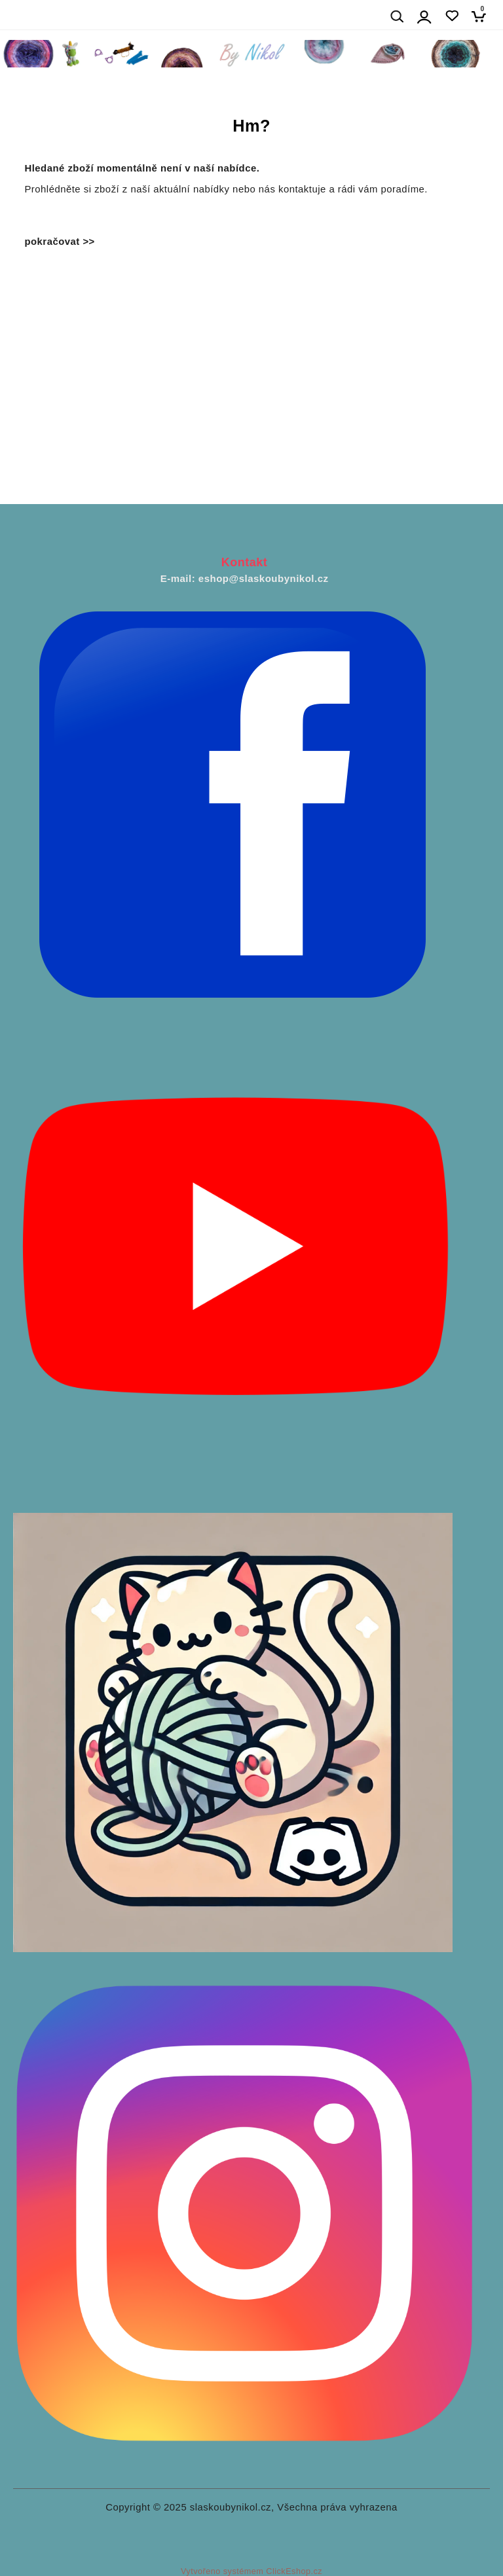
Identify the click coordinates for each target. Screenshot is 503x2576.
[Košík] (482, 16)
